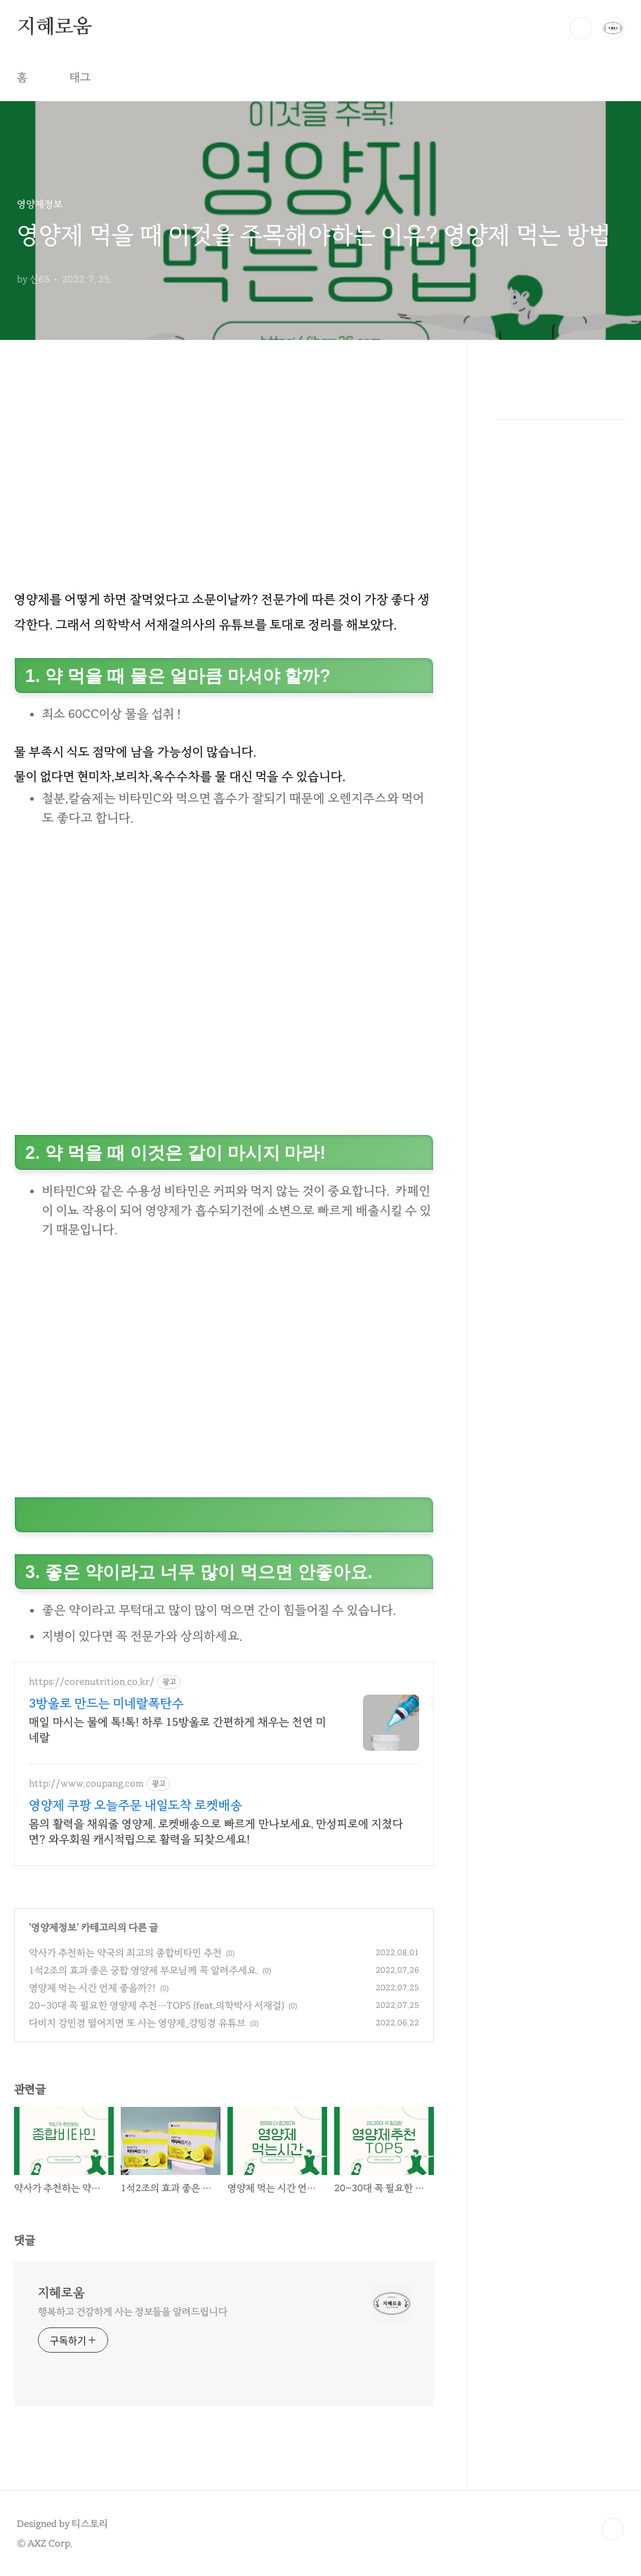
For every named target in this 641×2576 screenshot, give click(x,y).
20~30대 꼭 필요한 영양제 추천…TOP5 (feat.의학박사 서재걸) (156, 2005)
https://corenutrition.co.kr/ (91, 1682)
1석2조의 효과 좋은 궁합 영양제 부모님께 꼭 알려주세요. (143, 1970)
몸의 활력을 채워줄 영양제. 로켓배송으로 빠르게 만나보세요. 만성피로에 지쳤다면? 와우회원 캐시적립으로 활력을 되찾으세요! (216, 1831)
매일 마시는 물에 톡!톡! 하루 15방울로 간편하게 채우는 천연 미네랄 (177, 1729)
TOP (613, 2529)
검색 (580, 28)
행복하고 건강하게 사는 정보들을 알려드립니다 (132, 2312)
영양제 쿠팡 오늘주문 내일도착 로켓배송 (135, 1805)
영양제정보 (54, 1927)
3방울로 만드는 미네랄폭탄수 (106, 1703)
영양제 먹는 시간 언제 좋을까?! (92, 1988)
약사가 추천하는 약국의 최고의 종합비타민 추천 (125, 1953)
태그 (80, 77)
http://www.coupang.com (86, 1783)
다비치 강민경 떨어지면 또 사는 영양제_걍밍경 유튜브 (137, 2023)
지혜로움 (54, 27)
